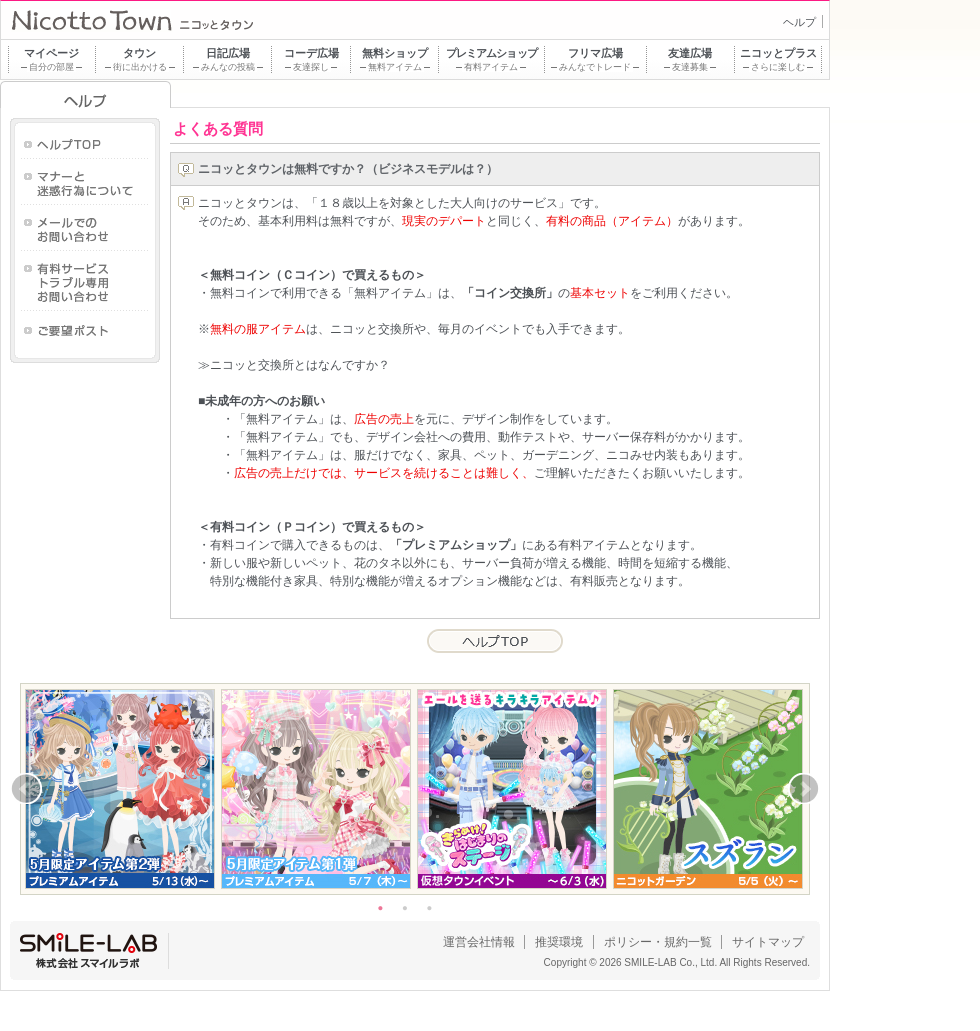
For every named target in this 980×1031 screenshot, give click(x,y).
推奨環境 (559, 942)
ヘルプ (799, 22)
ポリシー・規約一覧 (658, 942)
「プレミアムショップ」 (456, 545)
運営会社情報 (479, 942)
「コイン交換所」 (510, 293)
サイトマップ (768, 942)
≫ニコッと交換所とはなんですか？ (294, 365)
